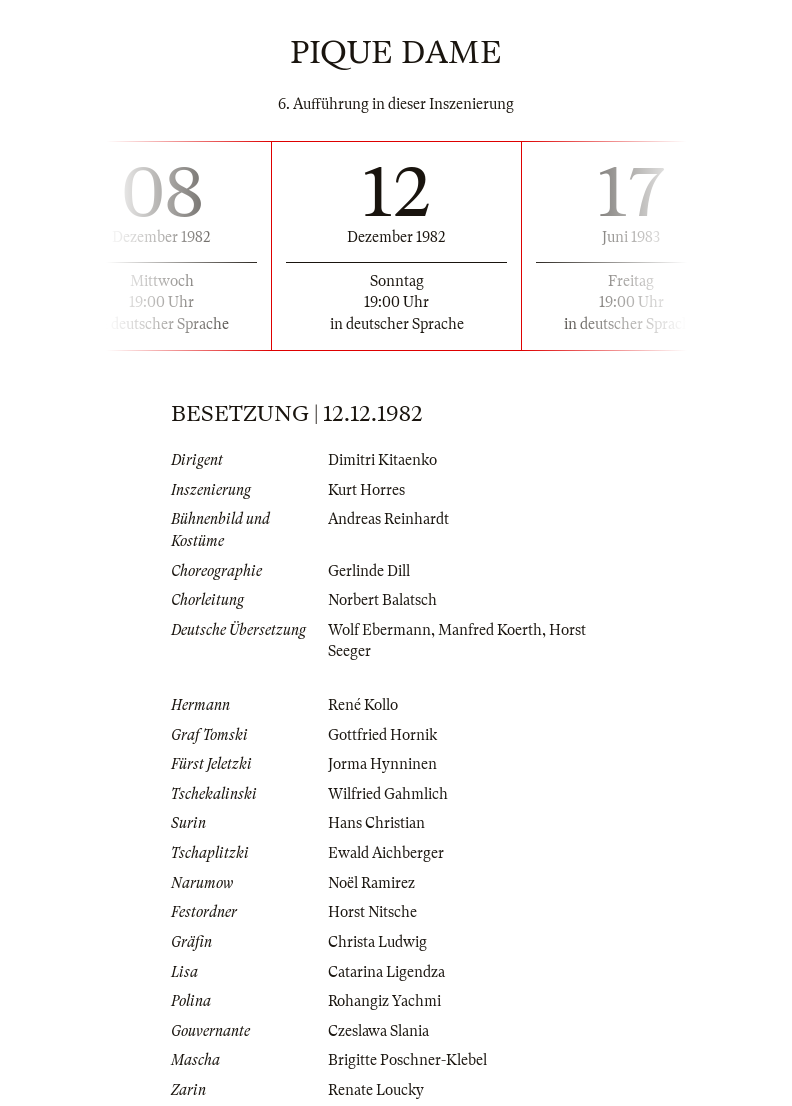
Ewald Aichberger (386, 853)
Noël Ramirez (371, 883)
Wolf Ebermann (379, 630)
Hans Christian (376, 823)
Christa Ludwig (377, 942)
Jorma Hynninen (382, 764)
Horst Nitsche (372, 912)
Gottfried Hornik (382, 735)
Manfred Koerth (490, 630)
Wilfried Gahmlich (388, 794)
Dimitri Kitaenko (382, 460)
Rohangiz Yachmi (384, 1001)
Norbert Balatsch (382, 600)
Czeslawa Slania (378, 1031)
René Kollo (363, 705)
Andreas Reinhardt (388, 519)
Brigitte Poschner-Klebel (407, 1060)
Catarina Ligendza (386, 972)
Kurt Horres (366, 490)
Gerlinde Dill (369, 571)
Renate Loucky (376, 1090)
